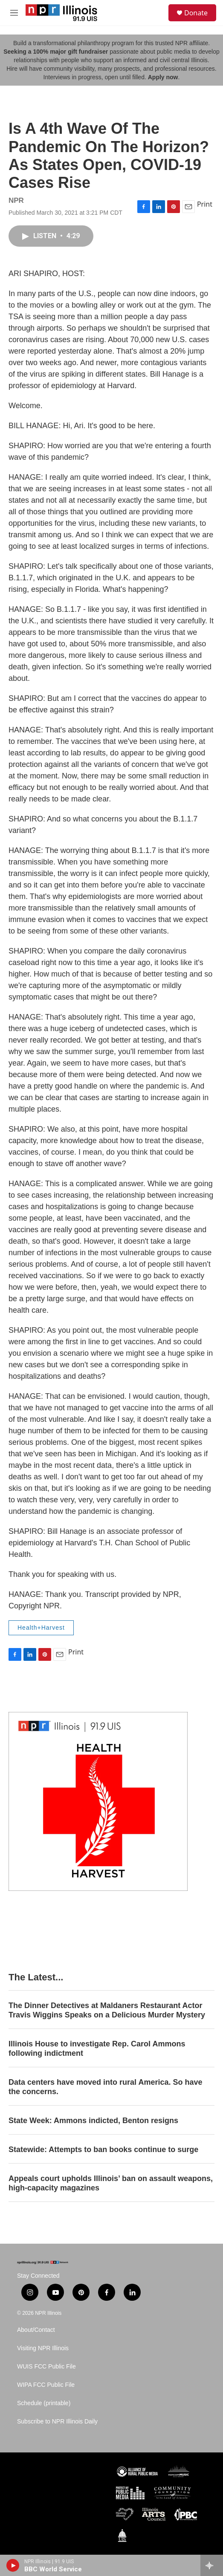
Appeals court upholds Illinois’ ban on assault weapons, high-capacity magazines (111, 2183)
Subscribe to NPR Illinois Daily (57, 2421)
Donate (196, 13)
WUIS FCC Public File (46, 2366)
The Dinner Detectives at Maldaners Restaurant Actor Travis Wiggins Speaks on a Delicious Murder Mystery (107, 2010)
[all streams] (211, 2565)
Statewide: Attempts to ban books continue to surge (103, 2149)
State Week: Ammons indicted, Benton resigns (93, 2120)
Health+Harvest (41, 1627)
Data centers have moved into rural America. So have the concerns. (106, 2087)
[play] (13, 2565)
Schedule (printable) (43, 2403)
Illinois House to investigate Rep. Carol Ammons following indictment (97, 2048)
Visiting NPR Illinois (43, 2348)
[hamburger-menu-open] (14, 12)
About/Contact (36, 2330)
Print (204, 204)
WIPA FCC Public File (46, 2385)
